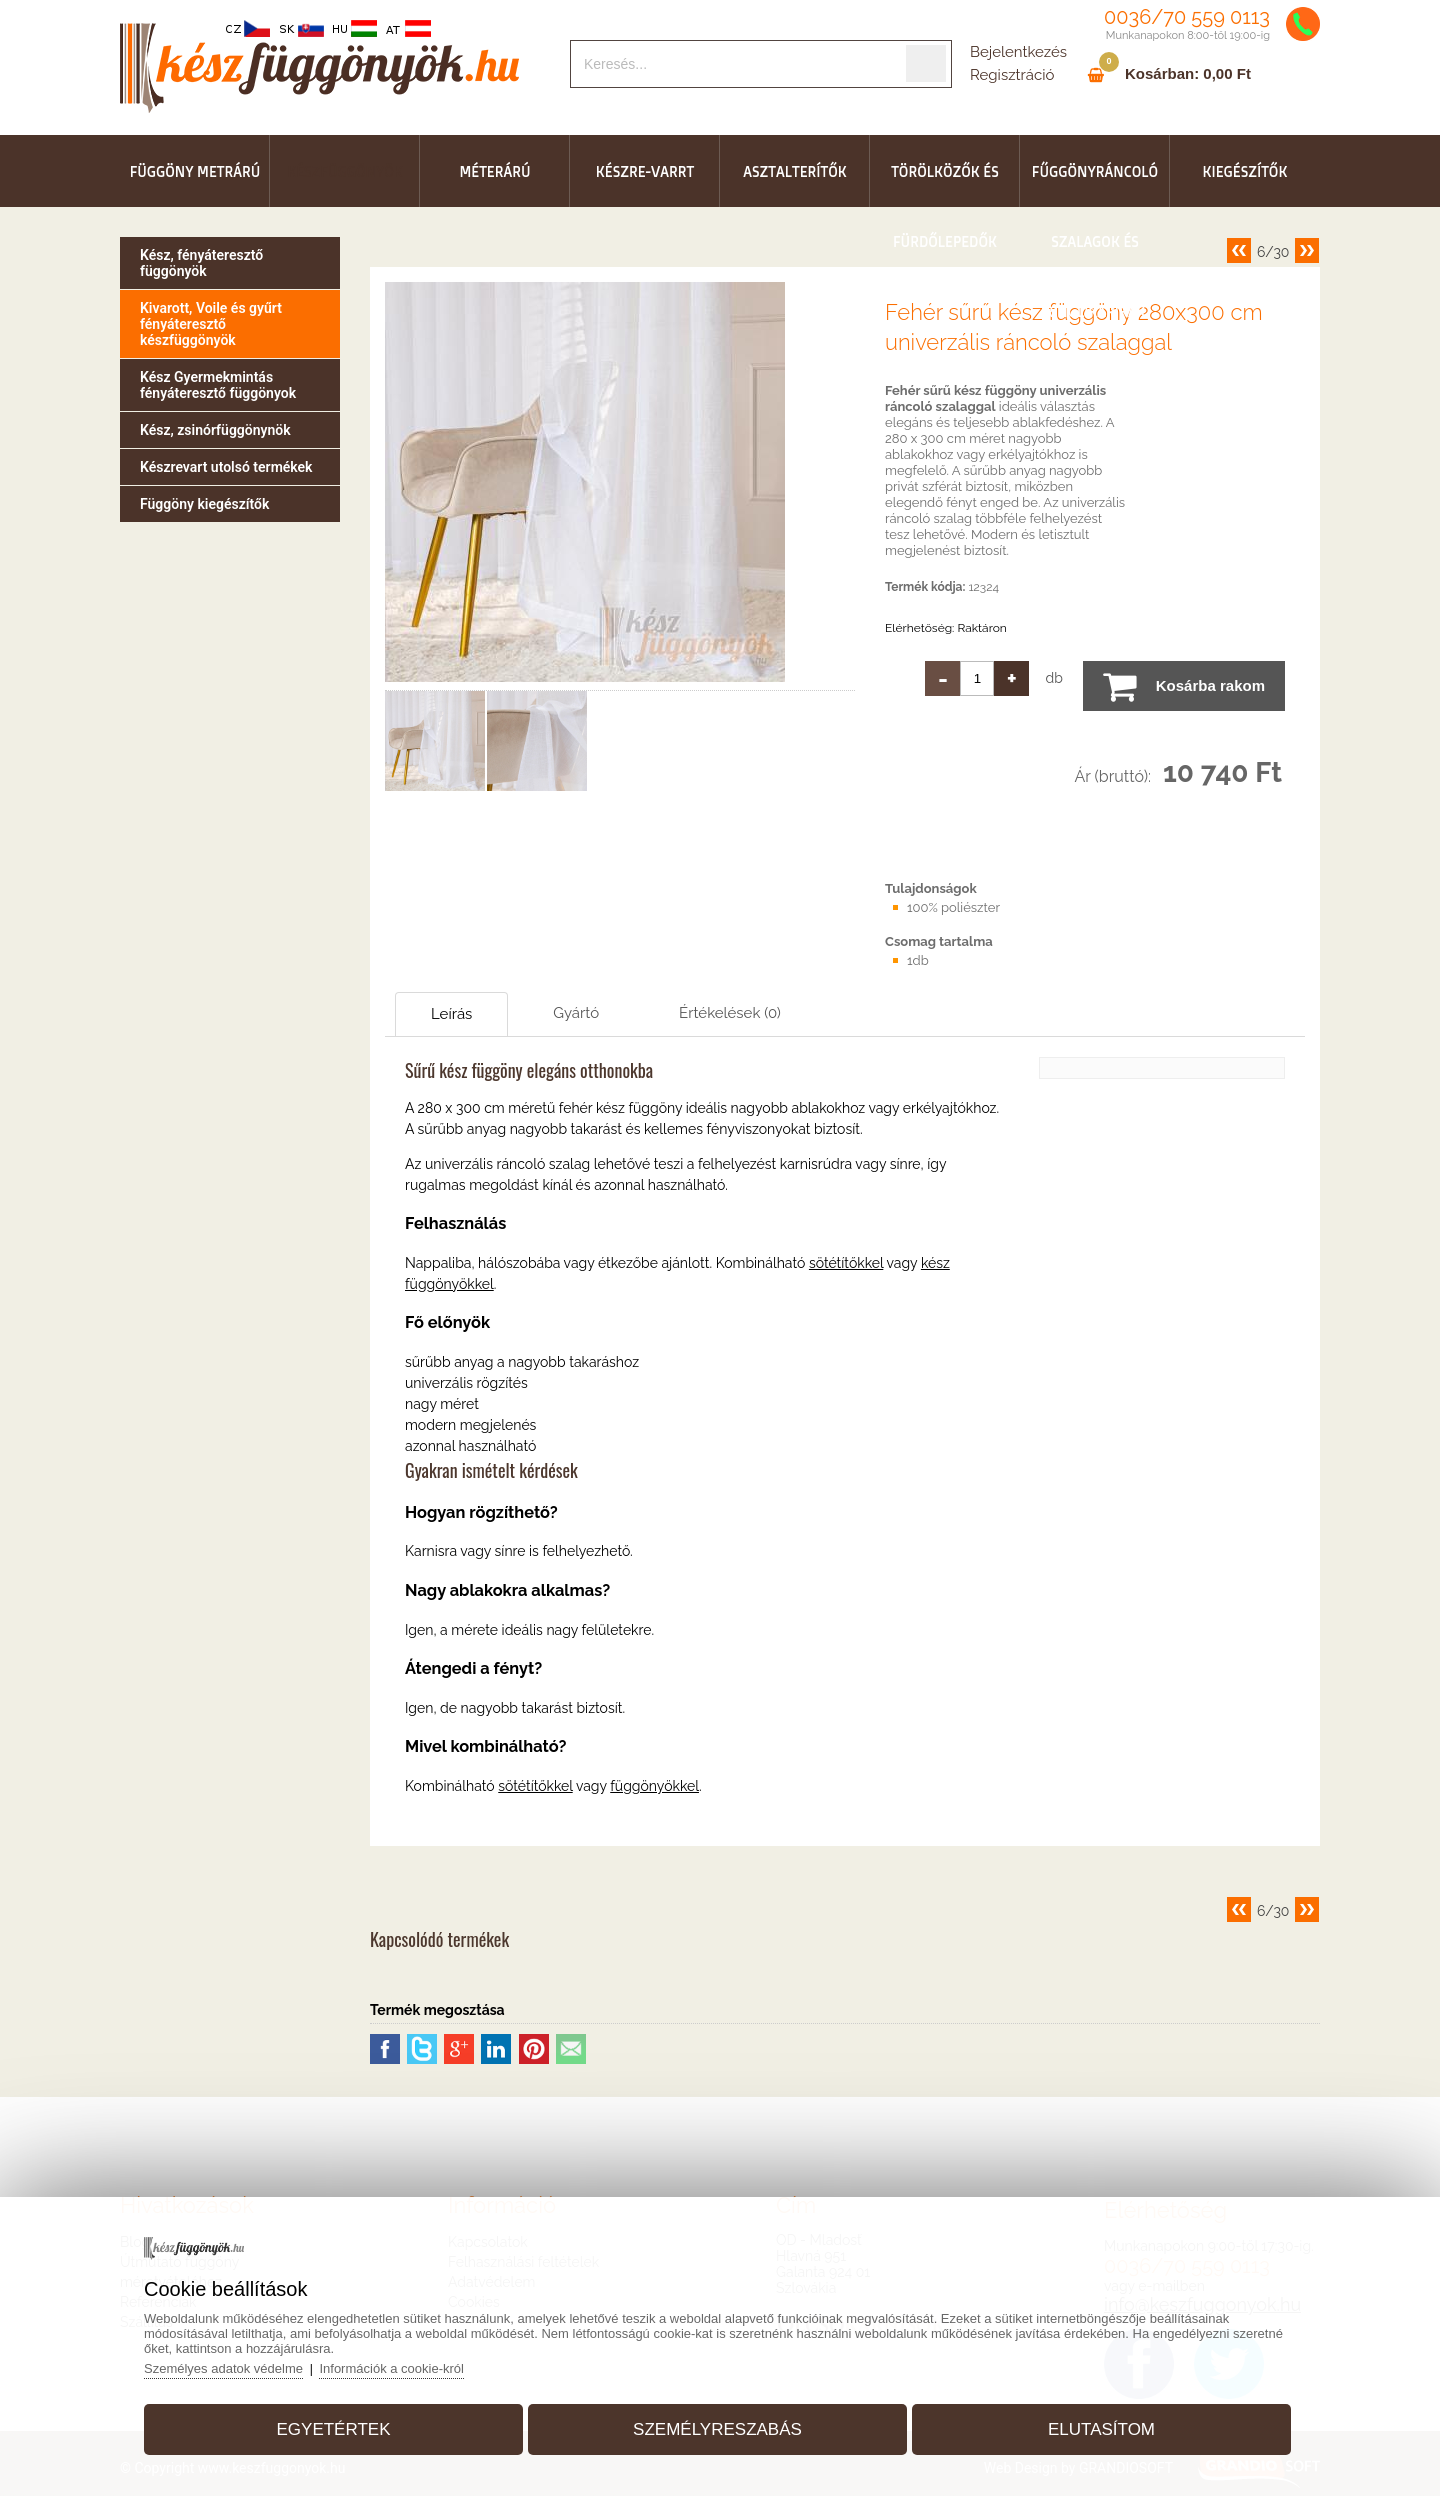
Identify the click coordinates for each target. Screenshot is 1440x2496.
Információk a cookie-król (391, 2368)
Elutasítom (1101, 2429)
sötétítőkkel (846, 1263)
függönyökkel (654, 1786)
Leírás (451, 1014)
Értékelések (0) (730, 1013)
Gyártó (576, 1013)
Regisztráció (1012, 75)
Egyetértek (334, 2429)
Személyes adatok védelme (223, 2368)
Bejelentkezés (1018, 52)
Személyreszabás (717, 2429)
